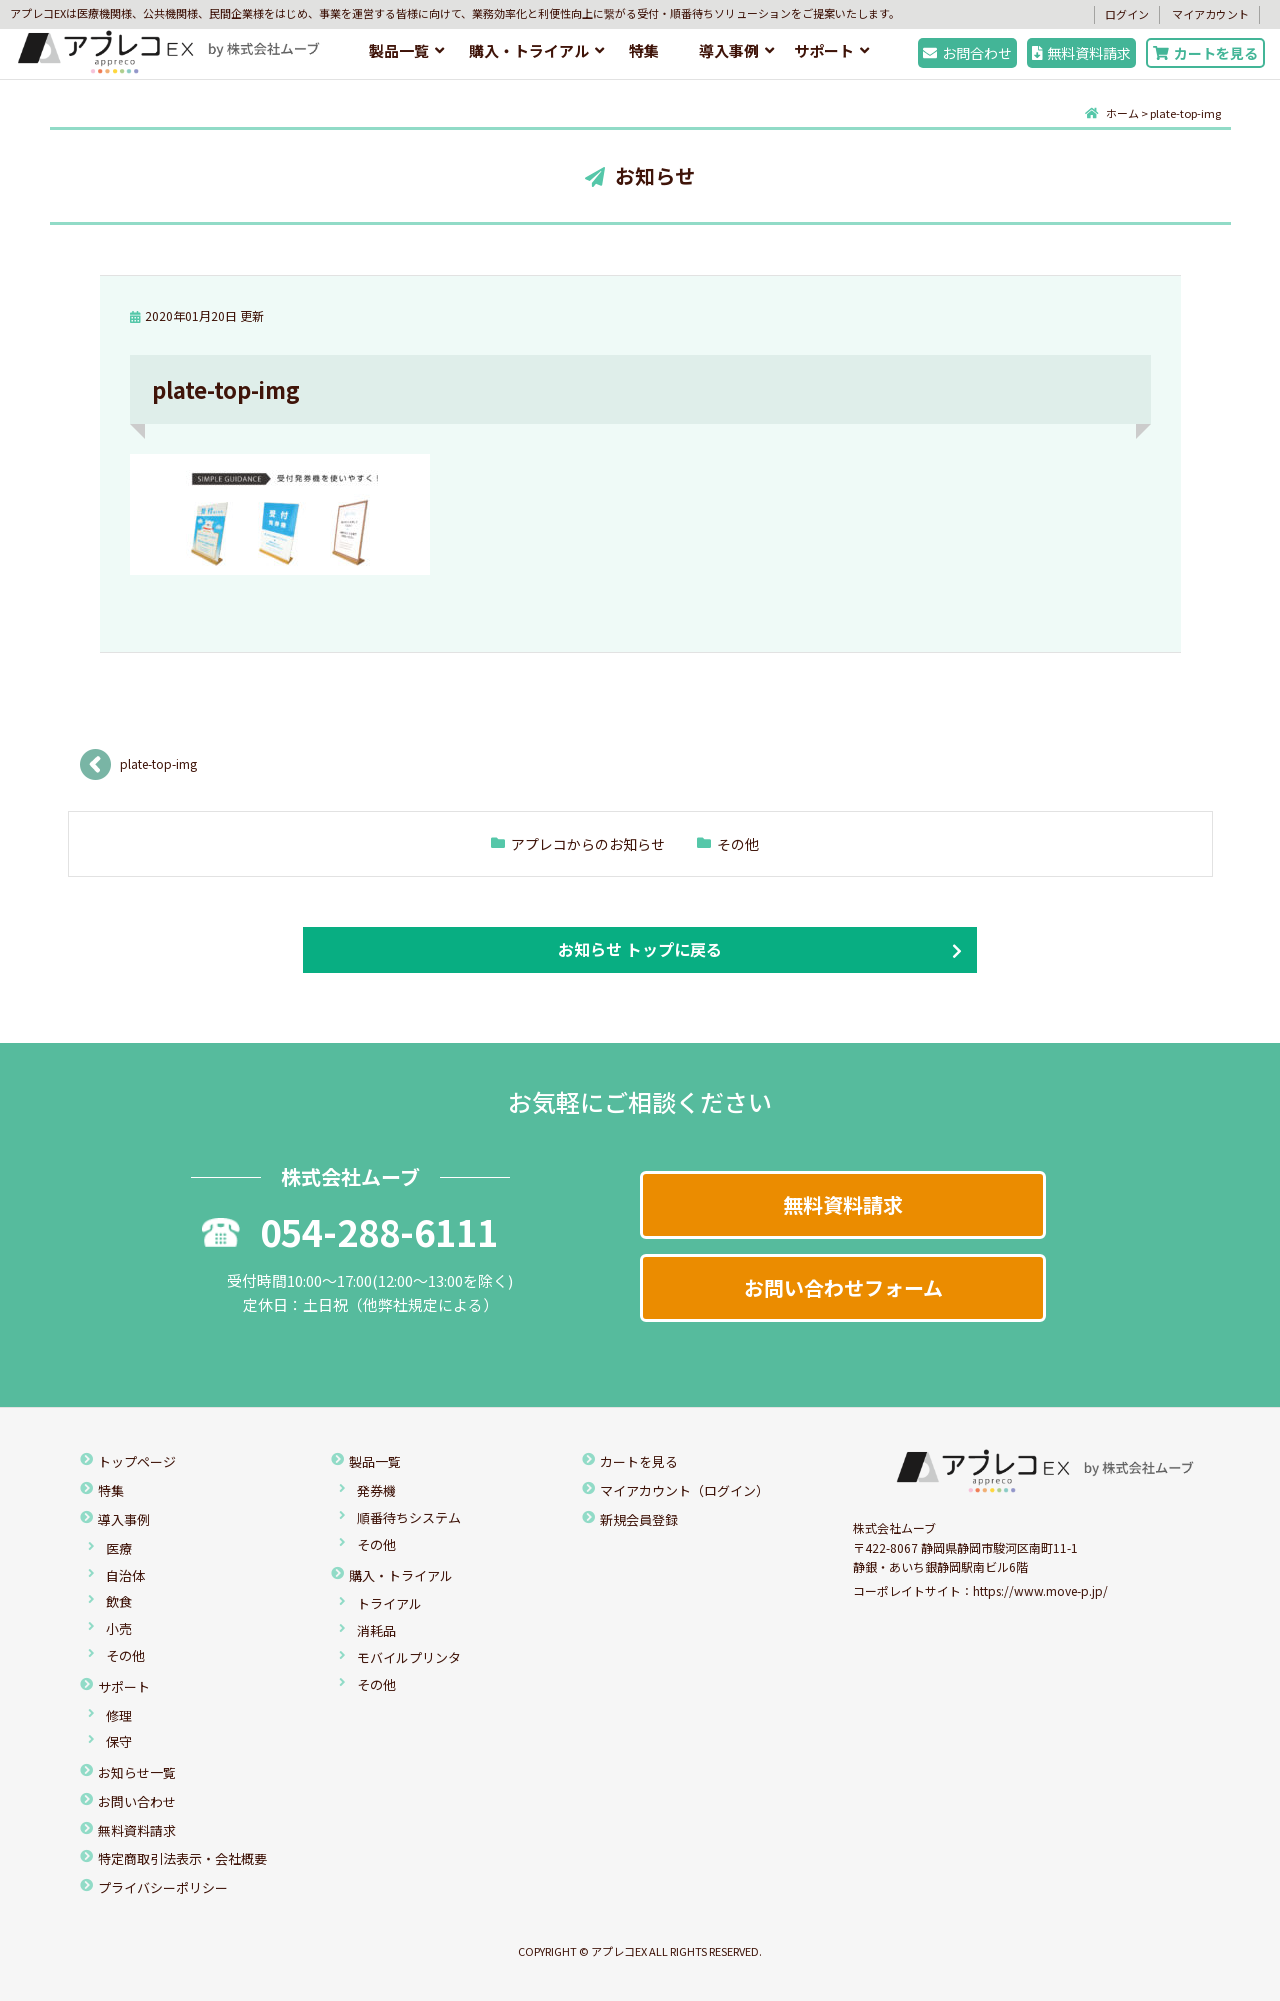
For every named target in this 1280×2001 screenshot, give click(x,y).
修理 (119, 1715)
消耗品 (376, 1630)
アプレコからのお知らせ (588, 844)
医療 (119, 1548)
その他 (738, 844)
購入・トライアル (529, 50)
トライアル (389, 1603)
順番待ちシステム (409, 1517)
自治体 (125, 1575)
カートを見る (1205, 53)
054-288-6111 (350, 1231)
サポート (824, 50)
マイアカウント (1210, 14)
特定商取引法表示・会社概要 (182, 1858)
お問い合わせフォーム (843, 1287)
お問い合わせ (137, 1801)
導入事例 (729, 50)
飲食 (119, 1601)
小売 (119, 1628)
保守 (119, 1741)
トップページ (137, 1461)
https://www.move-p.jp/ (1040, 1590)
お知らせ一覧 (137, 1772)
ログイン (1127, 14)
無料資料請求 (1082, 53)
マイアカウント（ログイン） (684, 1490)
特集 (644, 50)
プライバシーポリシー (163, 1887)
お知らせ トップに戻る (640, 949)
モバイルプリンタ (409, 1657)
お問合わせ (967, 53)
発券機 (376, 1490)
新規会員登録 (639, 1519)
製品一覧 (399, 50)
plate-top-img (158, 763)
